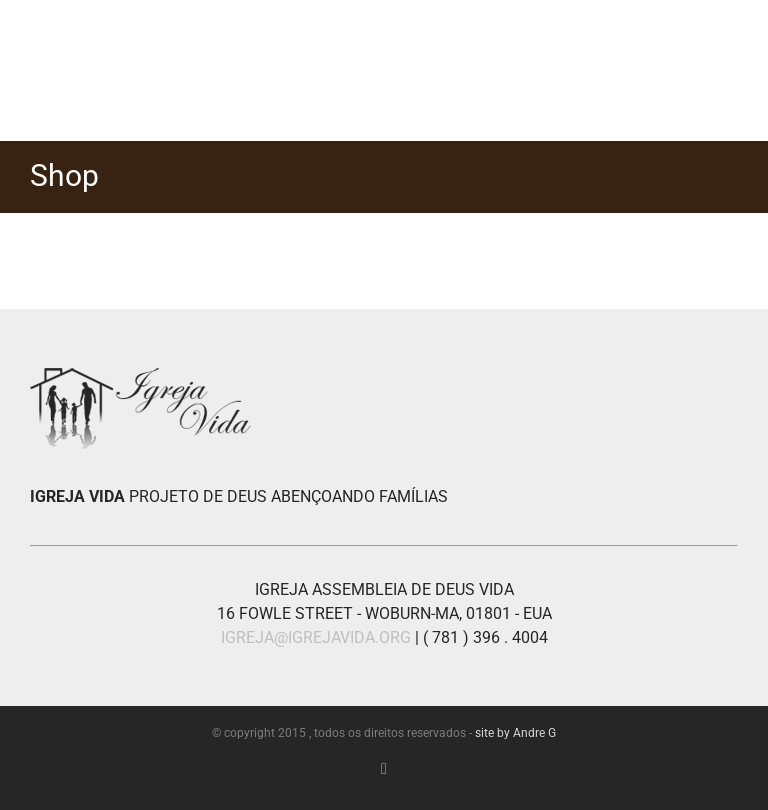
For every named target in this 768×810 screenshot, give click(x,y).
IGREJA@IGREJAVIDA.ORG (316, 637)
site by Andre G (515, 733)
